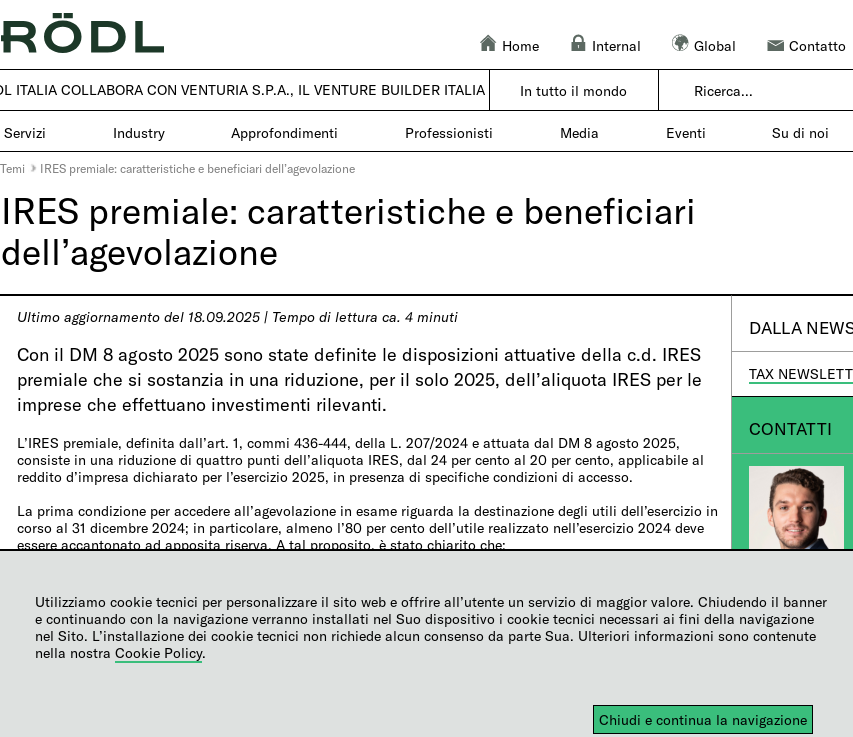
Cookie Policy (158, 652)
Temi (12, 168)
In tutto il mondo (573, 90)
